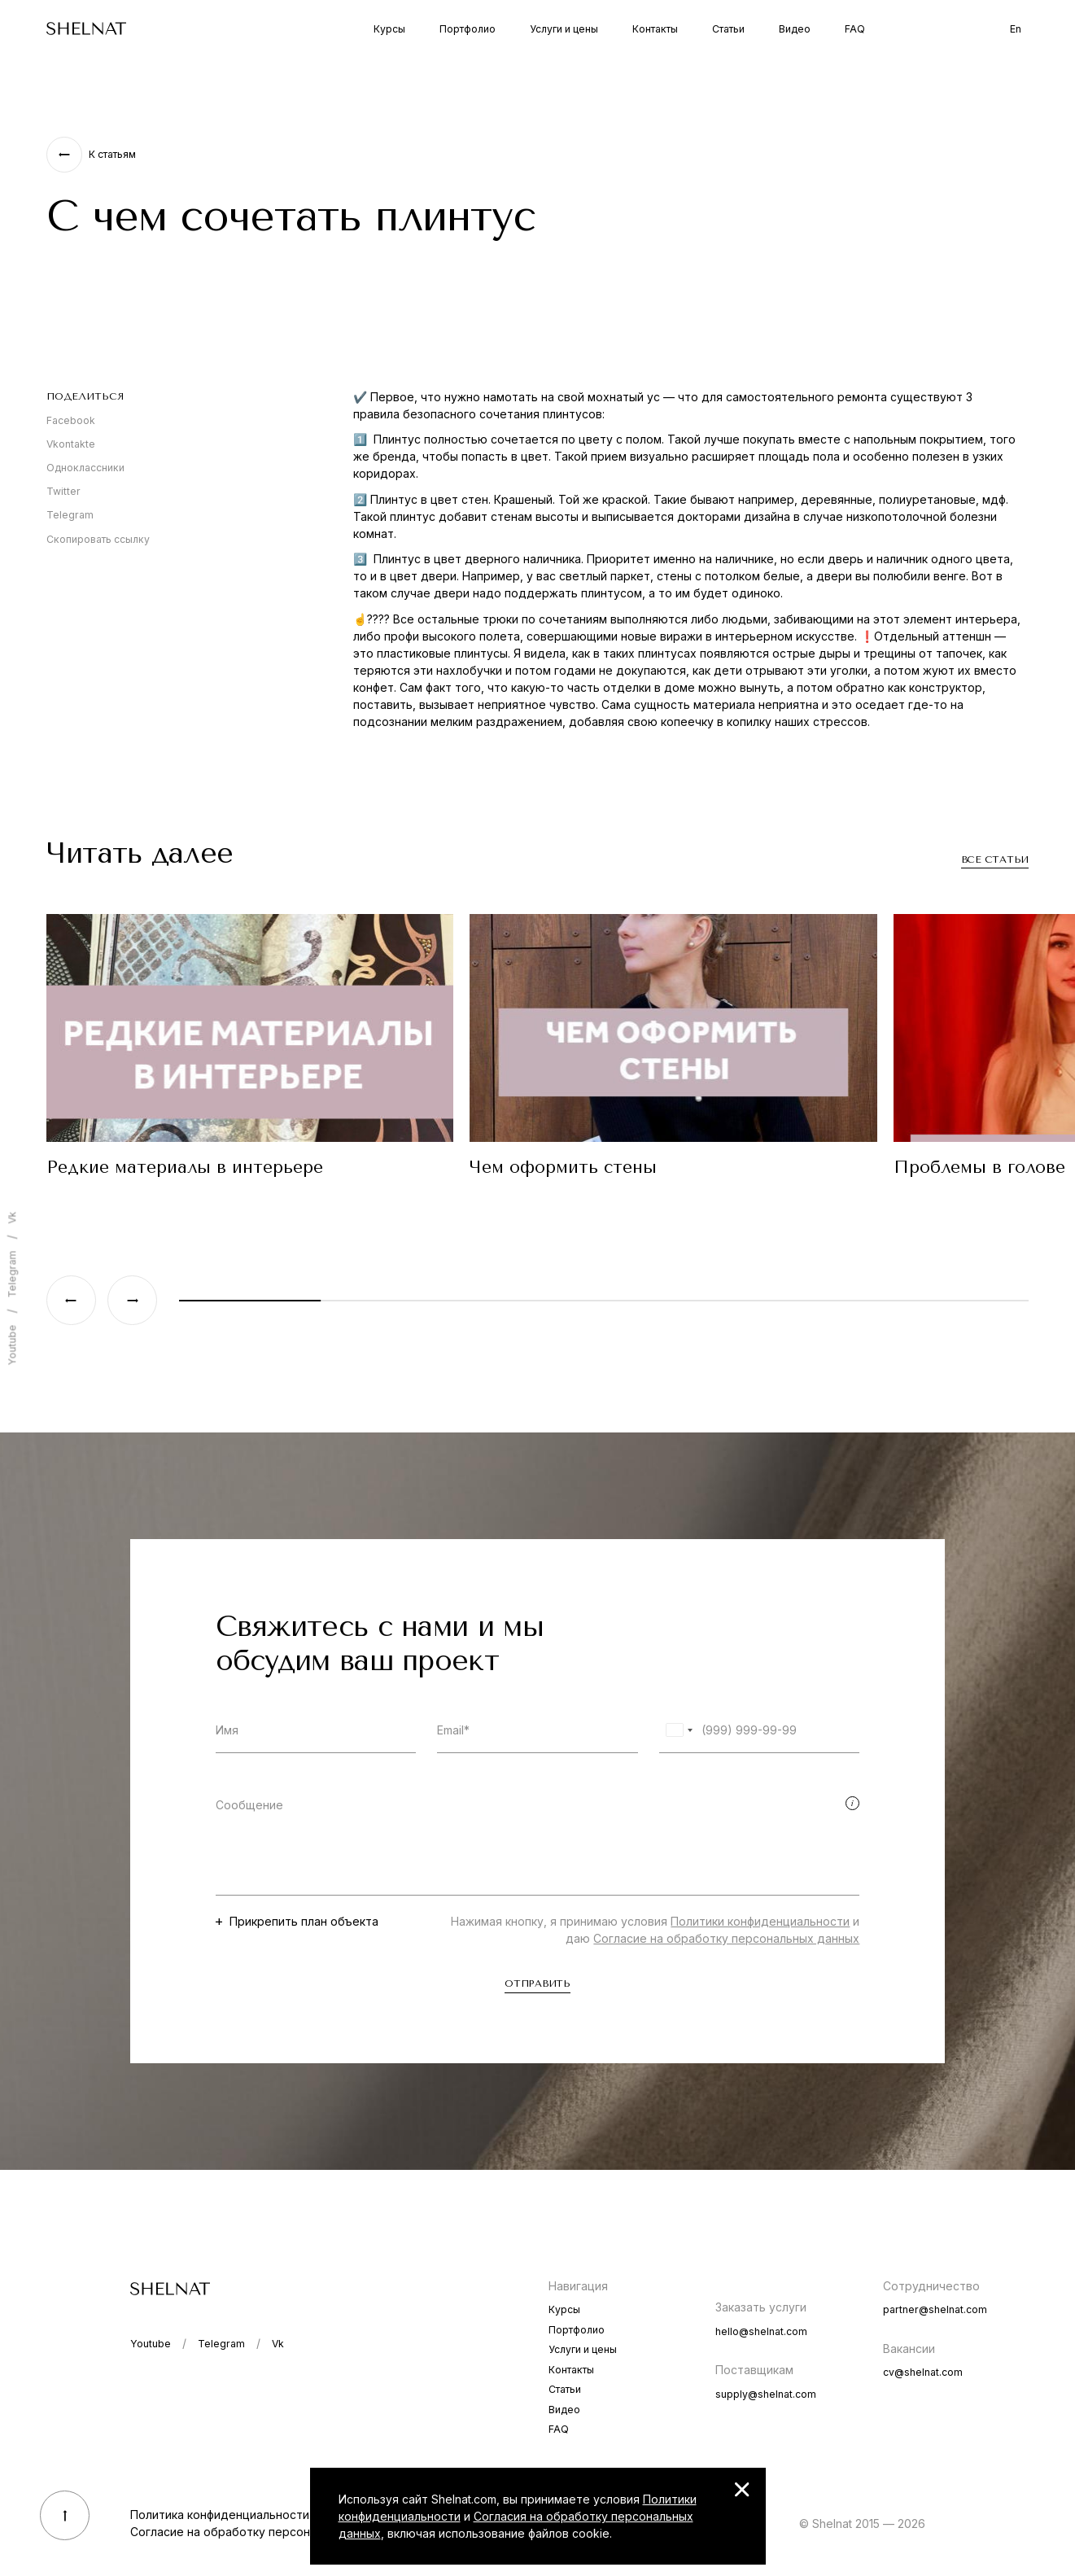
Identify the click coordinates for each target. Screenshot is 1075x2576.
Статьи (728, 29)
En (1015, 29)
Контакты (655, 29)
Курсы (389, 29)
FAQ (855, 29)
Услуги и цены (564, 29)
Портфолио (467, 29)
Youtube (12, 1344)
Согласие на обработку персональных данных (726, 1938)
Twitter (63, 491)
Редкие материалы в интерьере (184, 1167)
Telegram (70, 515)
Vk (12, 1217)
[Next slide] (132, 1300)
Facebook (70, 420)
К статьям (112, 154)
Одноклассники (85, 467)
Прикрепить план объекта (303, 1921)
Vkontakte (70, 444)
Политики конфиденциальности (760, 1921)
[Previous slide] (71, 1300)
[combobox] (678, 1730)
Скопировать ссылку (98, 539)
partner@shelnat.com (935, 2309)
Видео (795, 29)
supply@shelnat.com (765, 2394)
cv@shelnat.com (923, 2372)
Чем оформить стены (563, 1167)
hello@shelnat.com (761, 2331)
